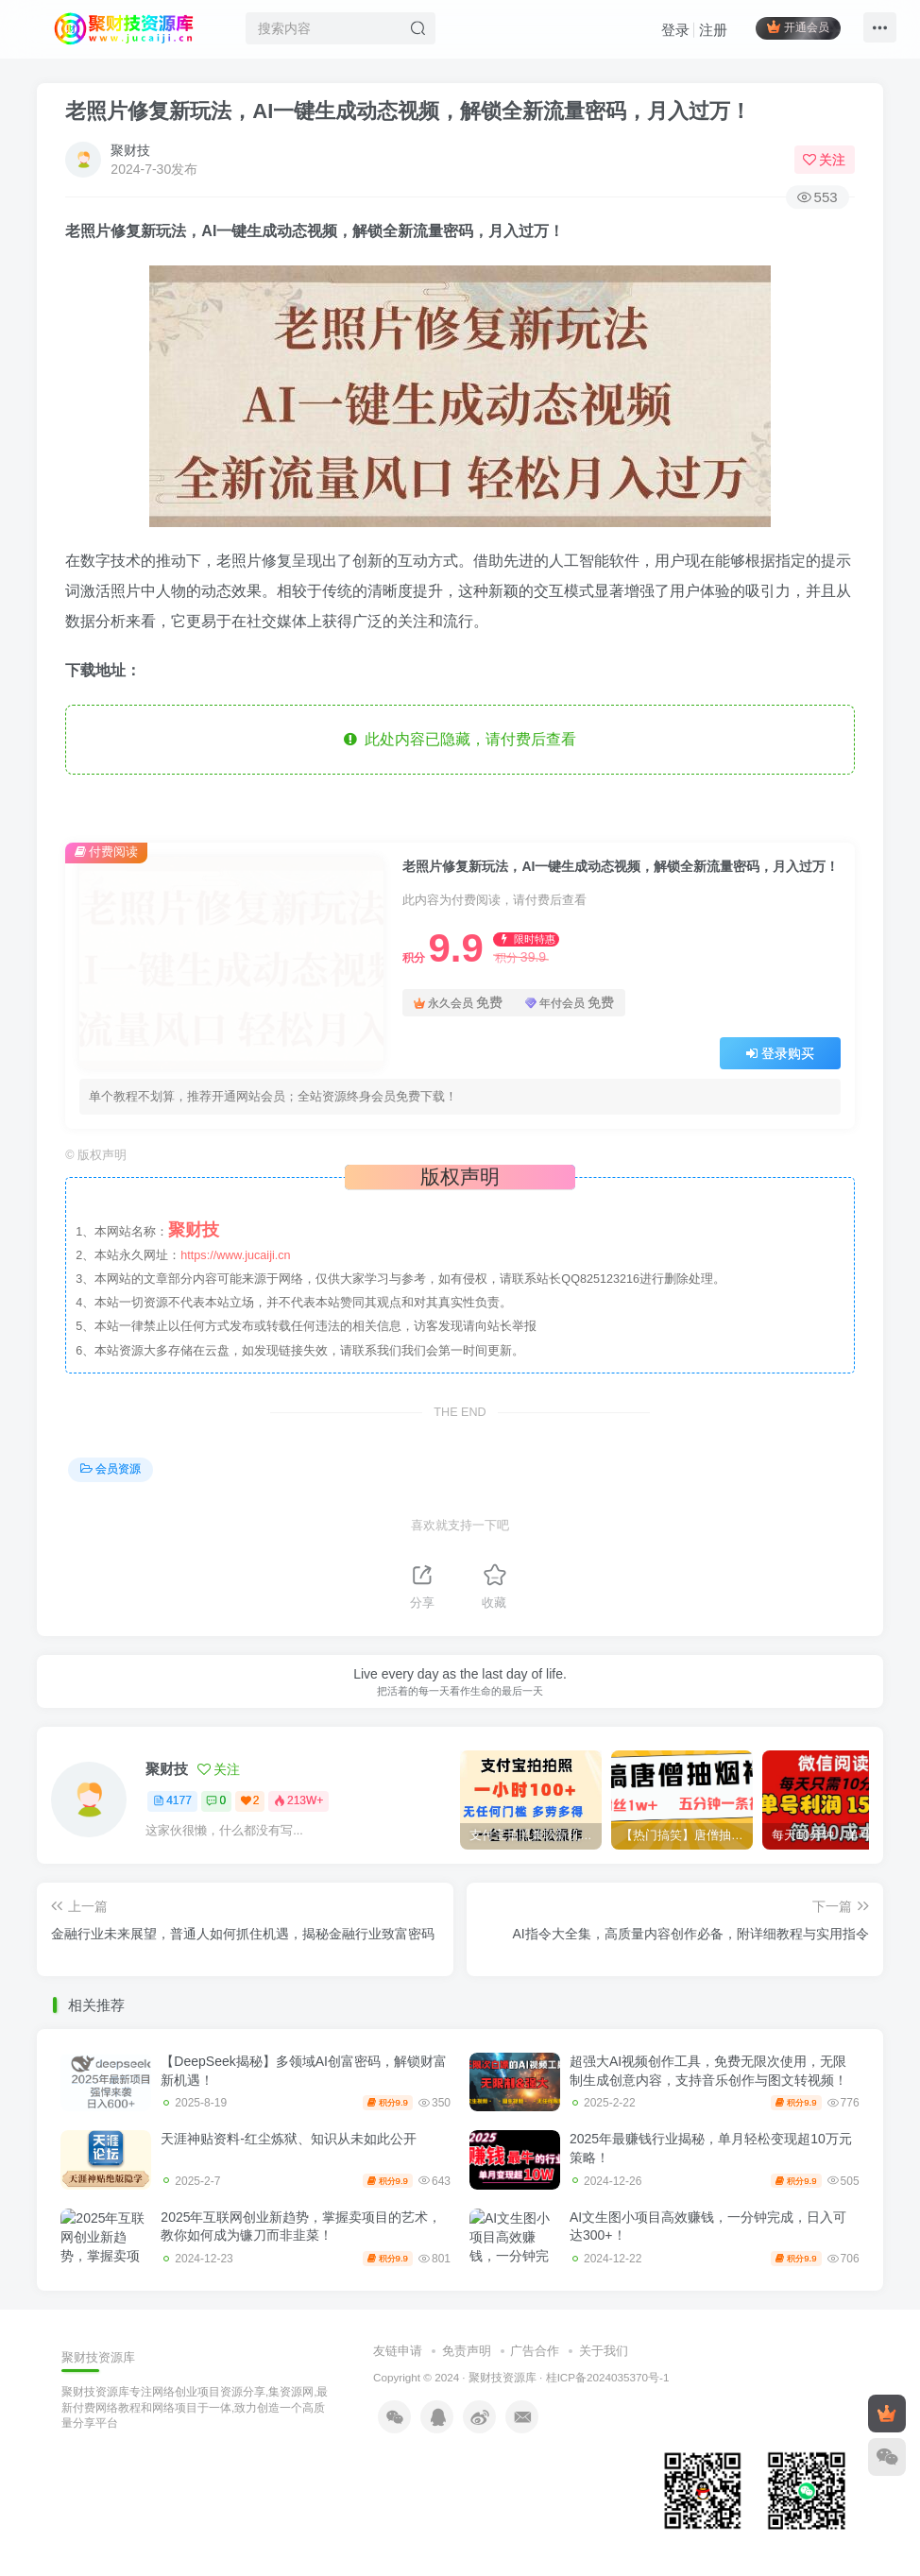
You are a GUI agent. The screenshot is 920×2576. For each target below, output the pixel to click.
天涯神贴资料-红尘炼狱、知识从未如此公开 (289, 2138)
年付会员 (569, 1003)
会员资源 (110, 1469)
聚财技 (130, 150)
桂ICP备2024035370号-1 (608, 2377)
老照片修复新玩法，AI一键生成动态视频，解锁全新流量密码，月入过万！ (408, 111)
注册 (707, 34)
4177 (172, 1800)
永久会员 (458, 1003)
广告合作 (534, 2351)
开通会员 (792, 31)
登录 (670, 34)
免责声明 (466, 2351)
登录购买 (780, 1053)
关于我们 (603, 2351)
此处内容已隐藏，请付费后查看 (460, 739)
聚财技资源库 (503, 2377)
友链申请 (397, 2351)
